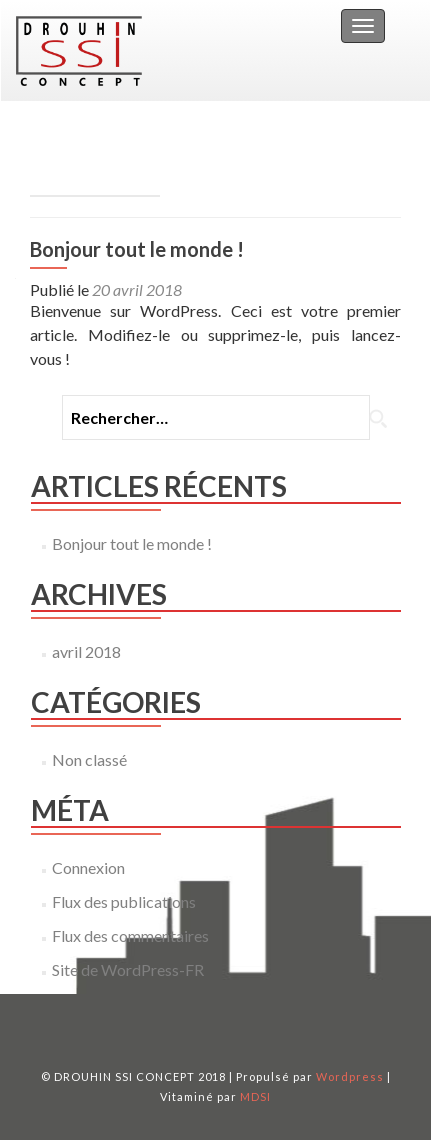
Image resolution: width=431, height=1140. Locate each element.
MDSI (255, 1096)
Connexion (88, 867)
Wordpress (350, 1076)
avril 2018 (86, 651)
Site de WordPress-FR (128, 969)
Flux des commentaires (130, 935)
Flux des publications (124, 901)
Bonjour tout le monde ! (137, 249)
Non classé (89, 759)
